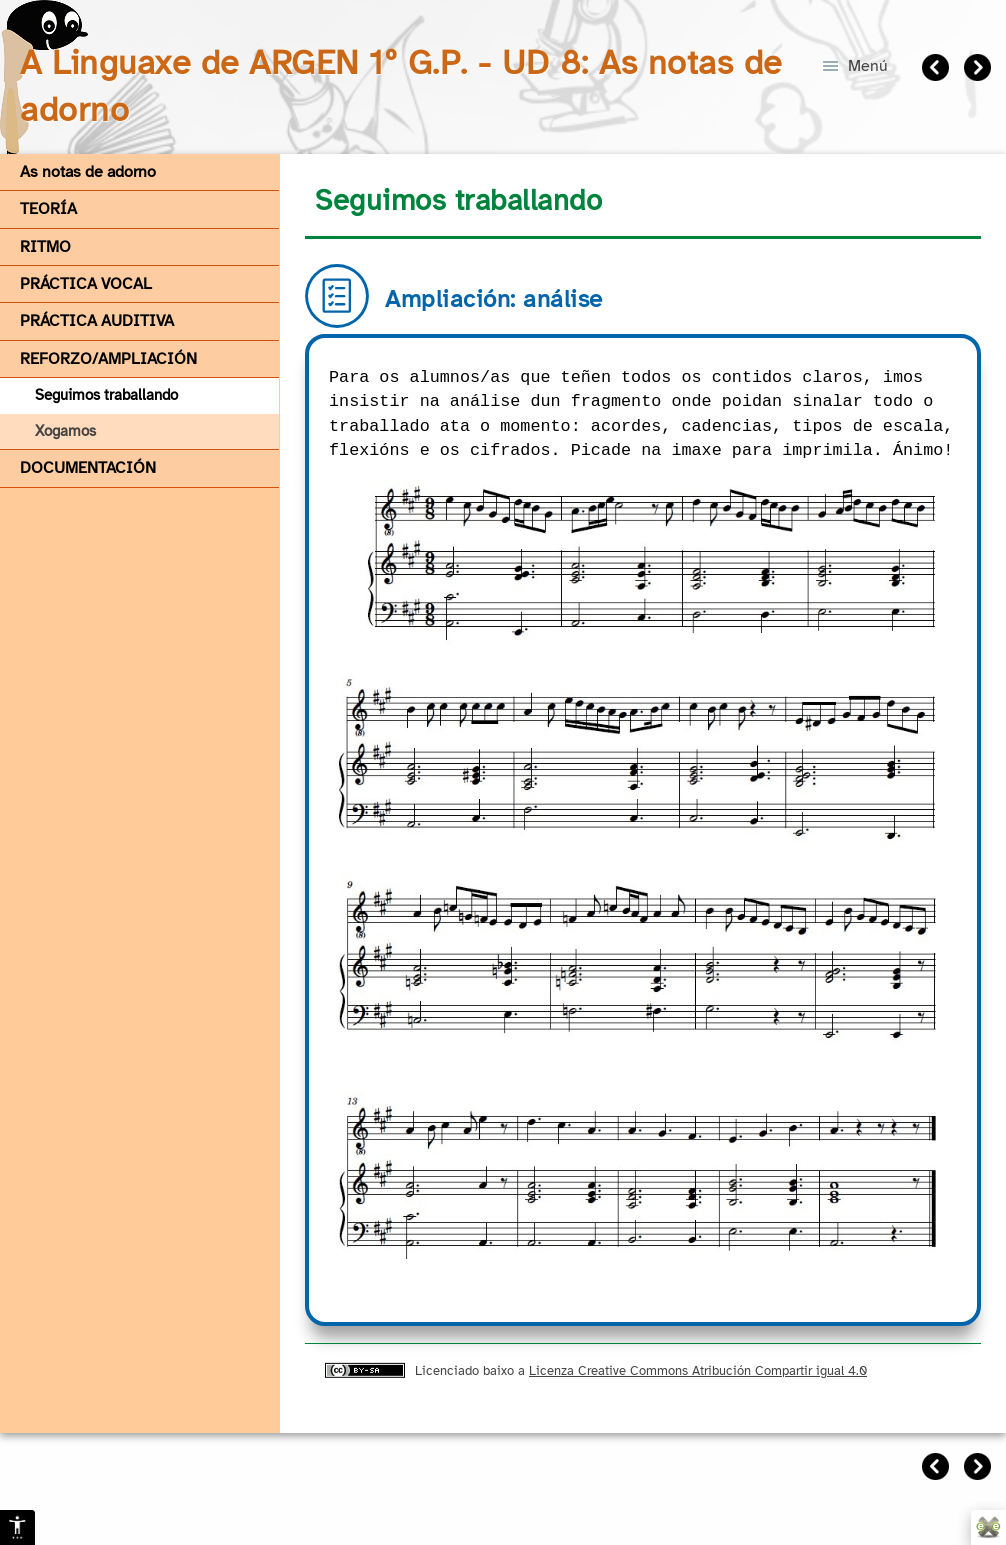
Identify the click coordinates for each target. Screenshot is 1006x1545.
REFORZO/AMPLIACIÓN (108, 359)
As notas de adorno (88, 172)
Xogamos (65, 431)
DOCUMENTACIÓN (88, 468)
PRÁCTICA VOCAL (86, 284)
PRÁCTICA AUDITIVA (97, 321)
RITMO (45, 247)
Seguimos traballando (106, 395)
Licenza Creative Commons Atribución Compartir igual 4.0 (698, 1370)
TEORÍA (48, 209)
